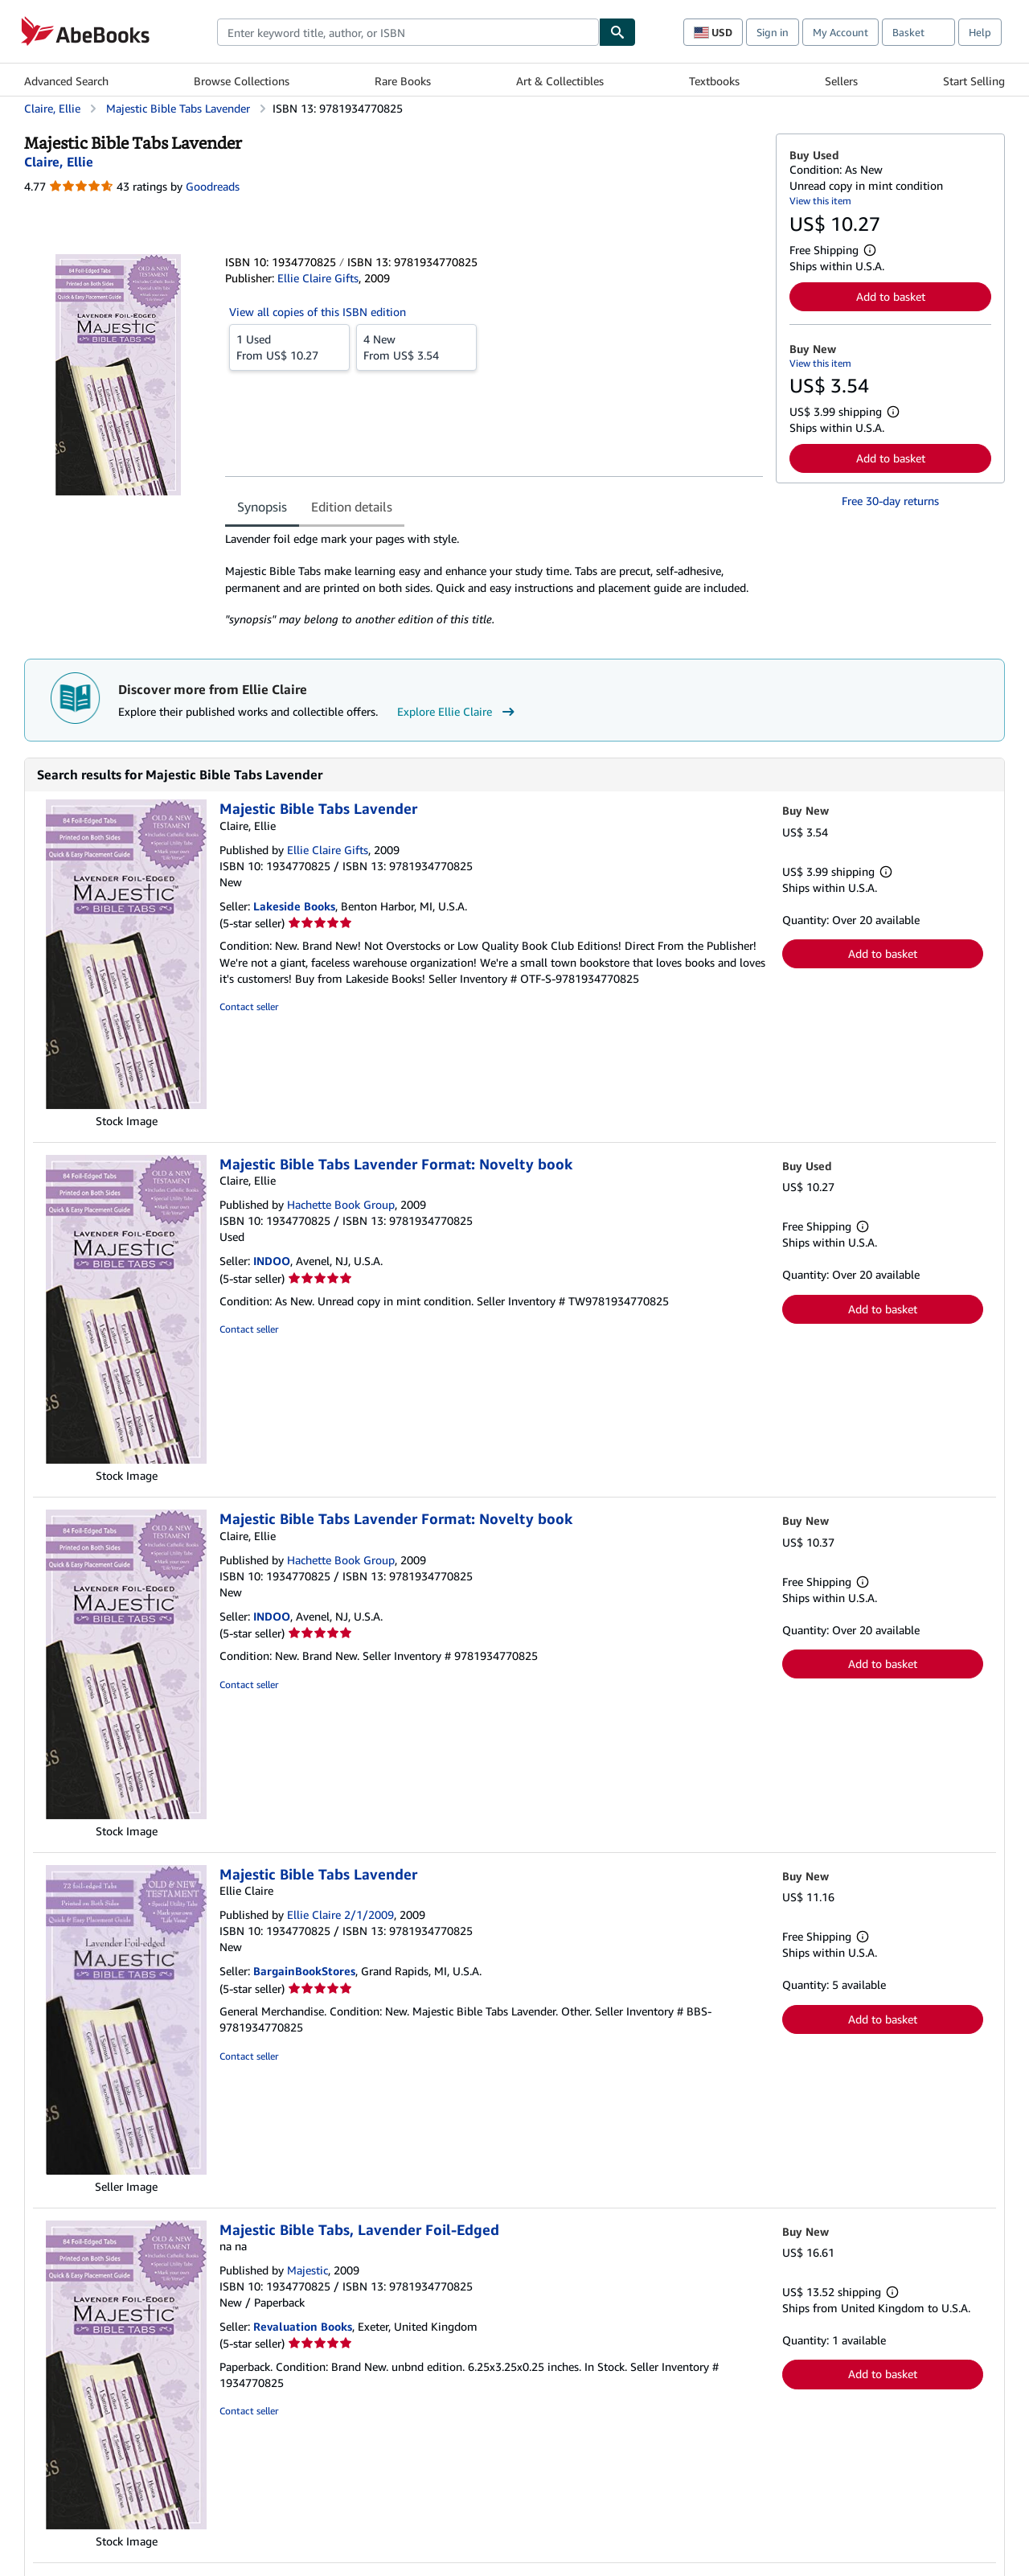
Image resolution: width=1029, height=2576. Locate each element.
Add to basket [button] (890, 296)
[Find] (617, 32)
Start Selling (974, 81)
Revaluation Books (302, 2326)
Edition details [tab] (351, 507)
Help (980, 32)
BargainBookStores (304, 1971)
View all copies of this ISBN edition (317, 311)
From (289, 346)
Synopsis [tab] (262, 507)
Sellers (841, 81)
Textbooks (714, 81)
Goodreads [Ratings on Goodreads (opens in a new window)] (213, 186)
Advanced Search (66, 81)
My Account (840, 32)
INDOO (271, 1260)
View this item (820, 201)
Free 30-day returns (890, 500)
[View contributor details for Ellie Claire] (58, 162)
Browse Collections (241, 81)
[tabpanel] (494, 579)
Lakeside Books (294, 906)
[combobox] (408, 32)
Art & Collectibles (560, 81)
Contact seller (248, 1006)
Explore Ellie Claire (458, 712)
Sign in (772, 32)
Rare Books (403, 81)
